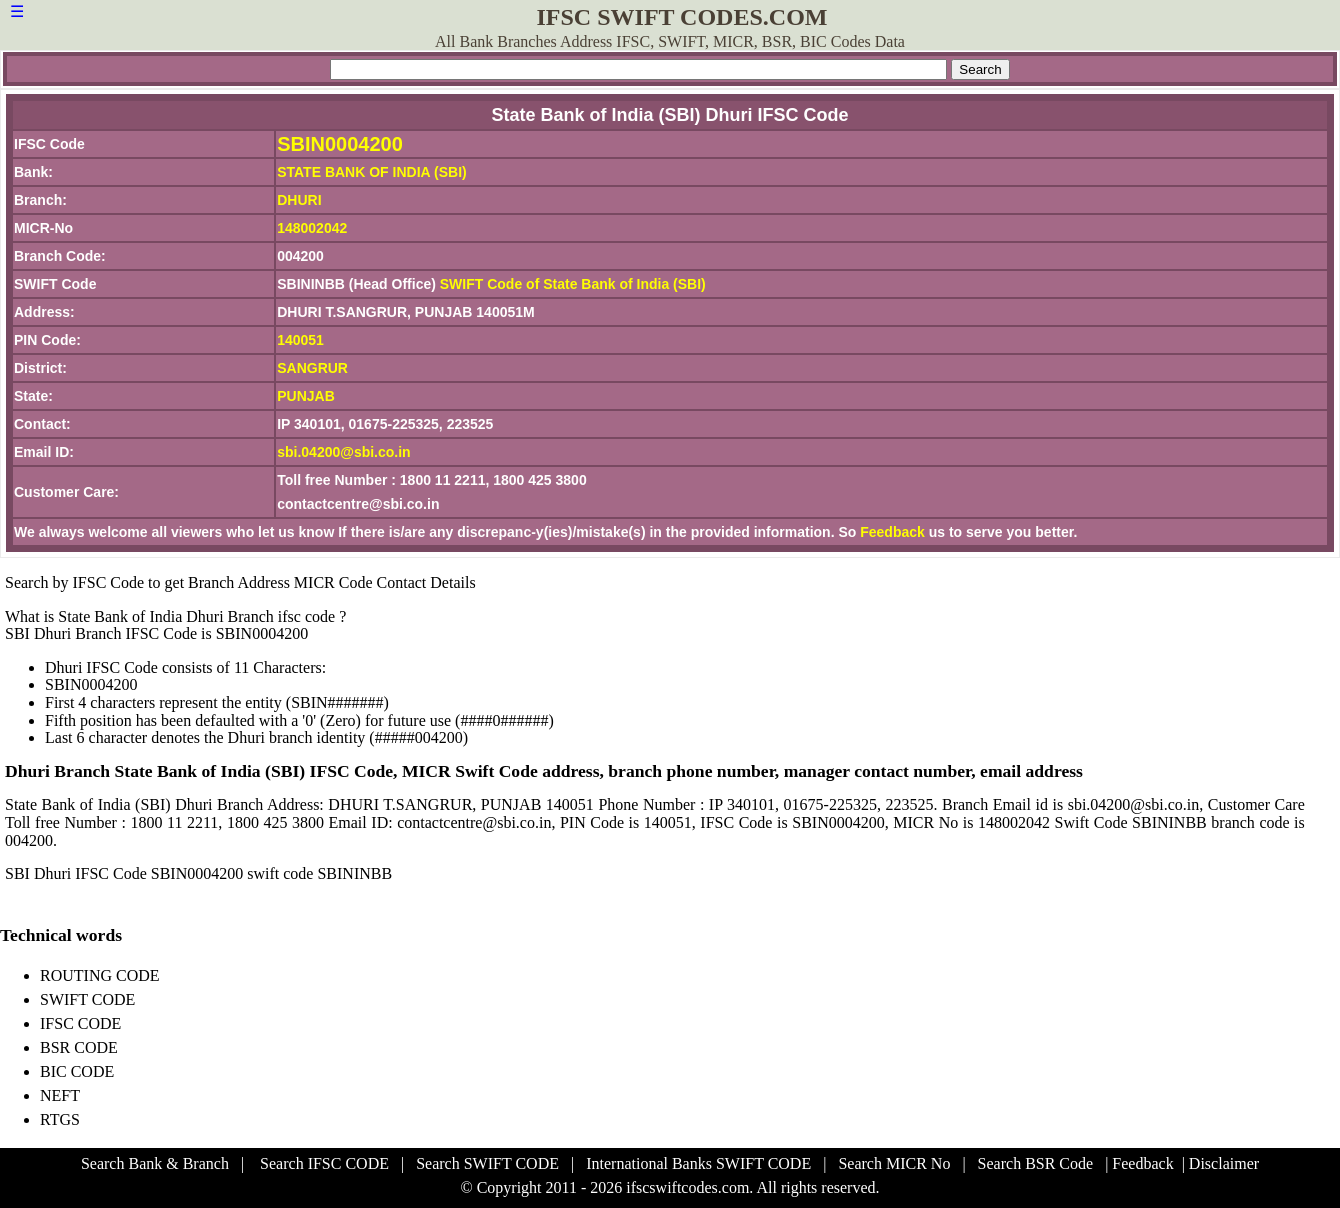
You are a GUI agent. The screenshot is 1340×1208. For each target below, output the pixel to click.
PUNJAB (306, 396)
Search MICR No (894, 1163)
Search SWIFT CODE (487, 1163)
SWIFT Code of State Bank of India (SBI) (573, 284)
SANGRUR (312, 368)
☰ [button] (17, 11)
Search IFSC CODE (324, 1163)
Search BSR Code (1036, 1163)
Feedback (892, 532)
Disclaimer (1224, 1163)
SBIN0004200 (340, 144)
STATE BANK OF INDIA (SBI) (372, 172)
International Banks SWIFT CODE (698, 1163)
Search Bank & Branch (155, 1163)
